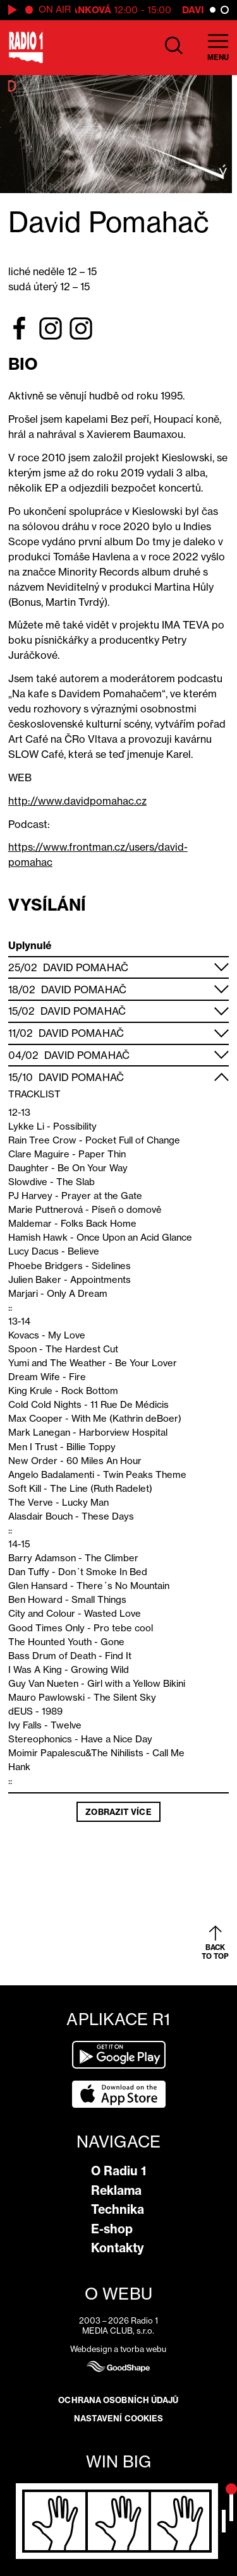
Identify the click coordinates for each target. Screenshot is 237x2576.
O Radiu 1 (118, 2170)
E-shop (112, 2228)
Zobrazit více (118, 1812)
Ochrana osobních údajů (118, 2400)
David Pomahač (85, 967)
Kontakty (117, 2247)
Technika (117, 2209)
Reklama (116, 2190)
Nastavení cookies (119, 2418)
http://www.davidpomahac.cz (77, 801)
